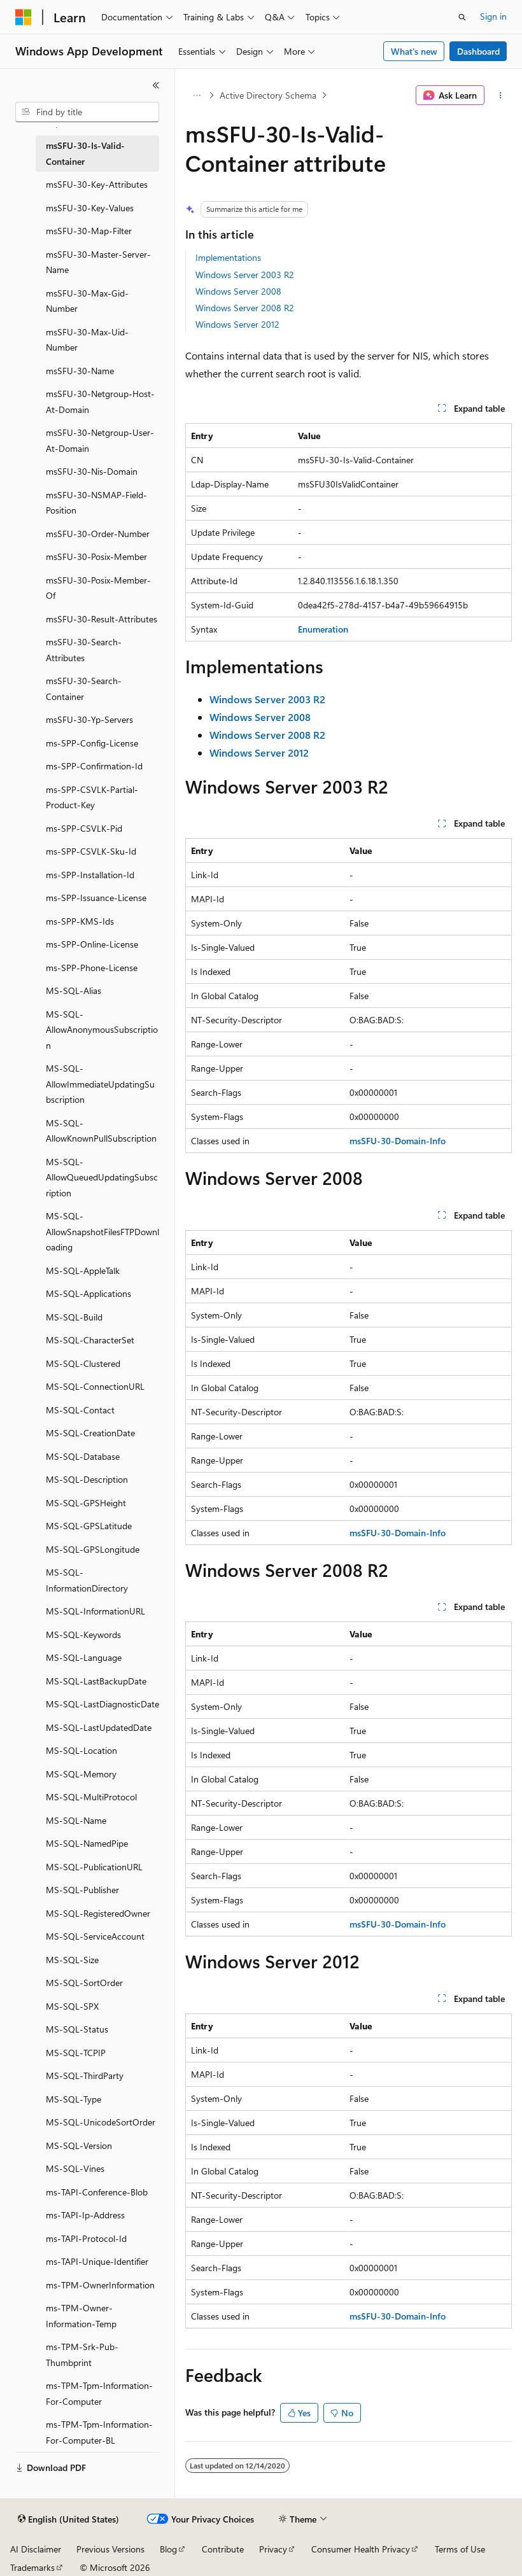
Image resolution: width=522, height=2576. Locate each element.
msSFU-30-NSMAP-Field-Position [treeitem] (96, 503)
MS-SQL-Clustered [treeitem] (83, 1363)
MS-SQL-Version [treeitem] (79, 2145)
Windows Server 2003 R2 (244, 275)
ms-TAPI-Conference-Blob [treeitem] (97, 2192)
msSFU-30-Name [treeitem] (80, 371)
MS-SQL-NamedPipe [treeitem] (87, 1843)
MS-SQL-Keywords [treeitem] (83, 1634)
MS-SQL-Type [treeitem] (73, 2099)
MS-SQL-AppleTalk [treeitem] (83, 1270)
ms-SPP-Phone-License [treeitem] (92, 968)
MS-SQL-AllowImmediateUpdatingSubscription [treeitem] (100, 1083)
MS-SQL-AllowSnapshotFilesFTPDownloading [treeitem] (102, 1231)
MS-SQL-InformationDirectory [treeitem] (87, 1580)
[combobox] (87, 112)
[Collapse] (156, 85)
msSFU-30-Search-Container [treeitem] (84, 689)
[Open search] (462, 17)
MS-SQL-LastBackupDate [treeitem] (96, 1681)
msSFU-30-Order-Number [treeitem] (98, 534)
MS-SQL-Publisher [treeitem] (82, 1890)
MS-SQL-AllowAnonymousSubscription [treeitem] (102, 1029)
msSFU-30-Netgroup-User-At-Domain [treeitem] (100, 440)
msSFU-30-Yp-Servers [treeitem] (89, 719)
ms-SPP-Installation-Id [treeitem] (90, 875)
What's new (414, 51)
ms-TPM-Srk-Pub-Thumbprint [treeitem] (82, 2355)
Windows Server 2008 (238, 291)
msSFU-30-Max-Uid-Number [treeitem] (87, 340)
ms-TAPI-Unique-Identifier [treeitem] (97, 2261)
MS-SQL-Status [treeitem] (77, 2029)
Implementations (228, 257)
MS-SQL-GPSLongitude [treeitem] (92, 1549)
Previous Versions (110, 2549)
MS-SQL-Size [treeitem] (72, 1960)
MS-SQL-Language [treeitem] (84, 1657)
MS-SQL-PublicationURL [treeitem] (94, 1867)
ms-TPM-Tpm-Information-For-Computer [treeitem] (99, 2393)
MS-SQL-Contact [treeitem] (80, 1410)
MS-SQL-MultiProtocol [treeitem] (91, 1797)
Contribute (223, 2549)
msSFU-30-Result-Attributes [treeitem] (101, 619)
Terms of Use (460, 2549)
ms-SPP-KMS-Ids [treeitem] (80, 921)
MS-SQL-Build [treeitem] (74, 1317)
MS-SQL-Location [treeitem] (81, 1750)
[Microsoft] (23, 17)
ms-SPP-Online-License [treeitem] (92, 944)
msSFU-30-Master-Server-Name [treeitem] (98, 262)
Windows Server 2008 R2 (244, 308)
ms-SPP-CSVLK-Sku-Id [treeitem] (91, 851)
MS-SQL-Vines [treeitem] (75, 2168)
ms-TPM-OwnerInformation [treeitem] (100, 2285)
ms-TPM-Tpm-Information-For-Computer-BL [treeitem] (99, 2432)
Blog (168, 2549)
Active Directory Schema (268, 95)
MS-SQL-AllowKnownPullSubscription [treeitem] (101, 1131)
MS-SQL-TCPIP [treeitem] (76, 2053)
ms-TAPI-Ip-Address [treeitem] (85, 2215)
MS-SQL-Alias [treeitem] (73, 990)
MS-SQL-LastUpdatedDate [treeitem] (99, 1727)
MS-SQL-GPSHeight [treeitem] (86, 1503)
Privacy (273, 2549)
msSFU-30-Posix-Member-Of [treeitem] (98, 588)
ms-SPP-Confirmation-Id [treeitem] (94, 766)
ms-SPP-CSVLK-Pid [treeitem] (84, 828)
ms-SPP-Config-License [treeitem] (92, 743)
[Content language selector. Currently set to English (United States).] (68, 2519)
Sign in (493, 16)
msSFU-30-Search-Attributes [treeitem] (84, 650)
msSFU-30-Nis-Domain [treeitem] (92, 471)
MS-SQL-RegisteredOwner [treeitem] (98, 1913)
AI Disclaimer (35, 2549)
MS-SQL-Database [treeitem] (83, 1456)
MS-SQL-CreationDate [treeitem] (90, 1433)
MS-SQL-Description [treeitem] (87, 1479)
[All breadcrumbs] (196, 95)
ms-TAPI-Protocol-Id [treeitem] (86, 2238)
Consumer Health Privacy (360, 2549)
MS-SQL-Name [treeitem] (76, 1820)
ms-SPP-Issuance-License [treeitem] (96, 898)
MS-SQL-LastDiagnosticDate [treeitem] (102, 1704)
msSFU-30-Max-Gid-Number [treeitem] (87, 301)
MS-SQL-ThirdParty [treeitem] (84, 2075)
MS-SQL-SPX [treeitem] (72, 2006)
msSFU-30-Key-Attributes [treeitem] (97, 184)
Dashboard (478, 51)
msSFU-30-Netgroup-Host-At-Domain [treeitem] (100, 402)
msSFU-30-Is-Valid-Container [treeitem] (85, 153)
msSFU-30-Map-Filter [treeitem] (89, 231)
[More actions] (501, 95)
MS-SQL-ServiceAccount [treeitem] (95, 1936)
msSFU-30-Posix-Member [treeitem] (96, 556)
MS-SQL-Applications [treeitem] (88, 1293)
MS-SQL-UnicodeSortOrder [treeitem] (100, 2122)
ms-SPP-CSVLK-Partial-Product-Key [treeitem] (92, 797)
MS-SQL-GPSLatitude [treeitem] (89, 1526)
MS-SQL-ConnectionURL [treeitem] (95, 1386)
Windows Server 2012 (237, 324)
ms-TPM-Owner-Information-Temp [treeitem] (81, 2316)
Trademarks (32, 2567)
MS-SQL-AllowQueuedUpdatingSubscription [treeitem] (102, 1177)
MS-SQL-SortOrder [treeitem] (84, 1983)
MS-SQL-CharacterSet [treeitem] (90, 1340)
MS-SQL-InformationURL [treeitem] (95, 1611)
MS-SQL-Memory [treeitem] (81, 1774)
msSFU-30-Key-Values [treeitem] (90, 208)
